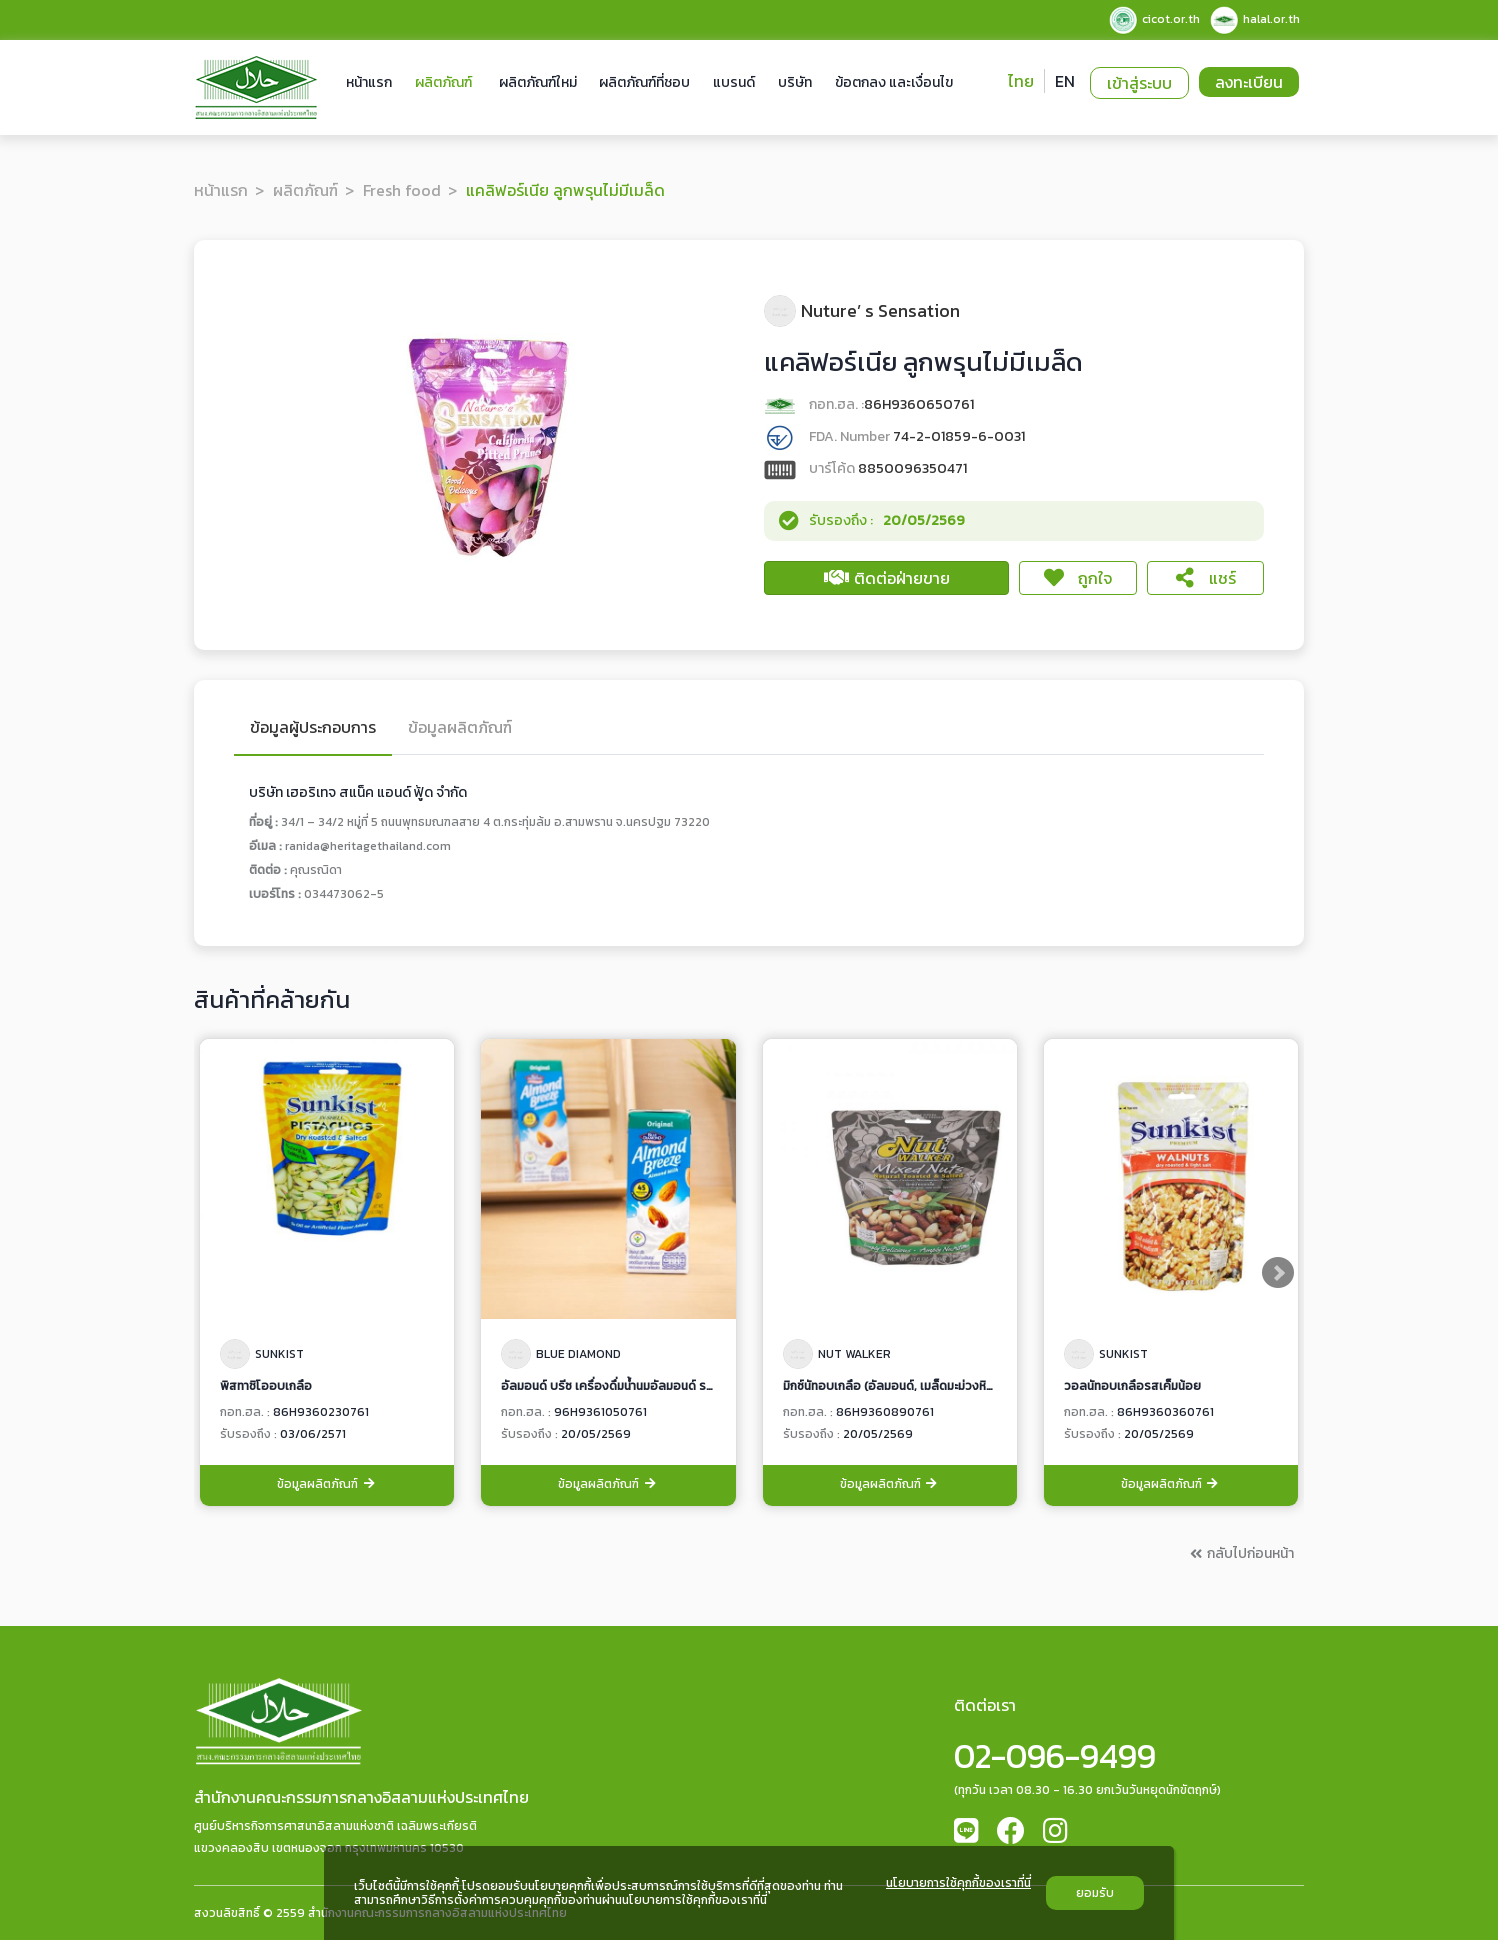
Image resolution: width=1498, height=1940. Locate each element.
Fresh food (402, 190)
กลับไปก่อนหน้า (1241, 1553)
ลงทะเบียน (1249, 82)
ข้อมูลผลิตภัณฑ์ (327, 1484)
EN (1065, 81)
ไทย (1021, 81)
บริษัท (795, 82)
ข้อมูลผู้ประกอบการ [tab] (313, 729)
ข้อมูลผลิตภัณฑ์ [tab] (460, 729)
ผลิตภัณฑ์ (443, 82)
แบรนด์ (734, 82)
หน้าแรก (369, 82)
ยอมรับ (1095, 1893)
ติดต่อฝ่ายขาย (887, 578)
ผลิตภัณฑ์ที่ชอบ (644, 82)
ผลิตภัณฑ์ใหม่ (538, 82)
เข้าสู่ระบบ (1139, 83)
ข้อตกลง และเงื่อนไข (894, 82)
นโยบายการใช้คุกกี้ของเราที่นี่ (958, 1884)
